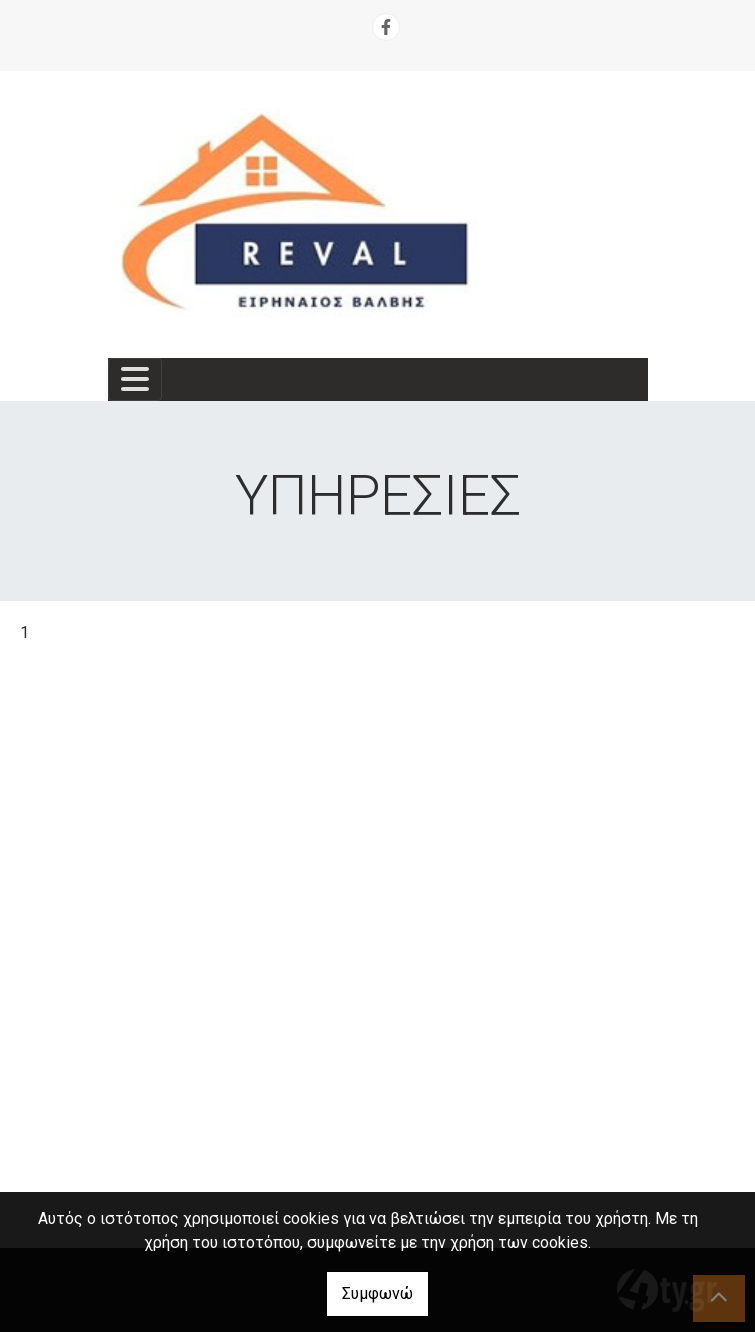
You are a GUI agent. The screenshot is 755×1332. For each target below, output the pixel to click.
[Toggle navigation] (135, 379)
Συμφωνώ (377, 1293)
